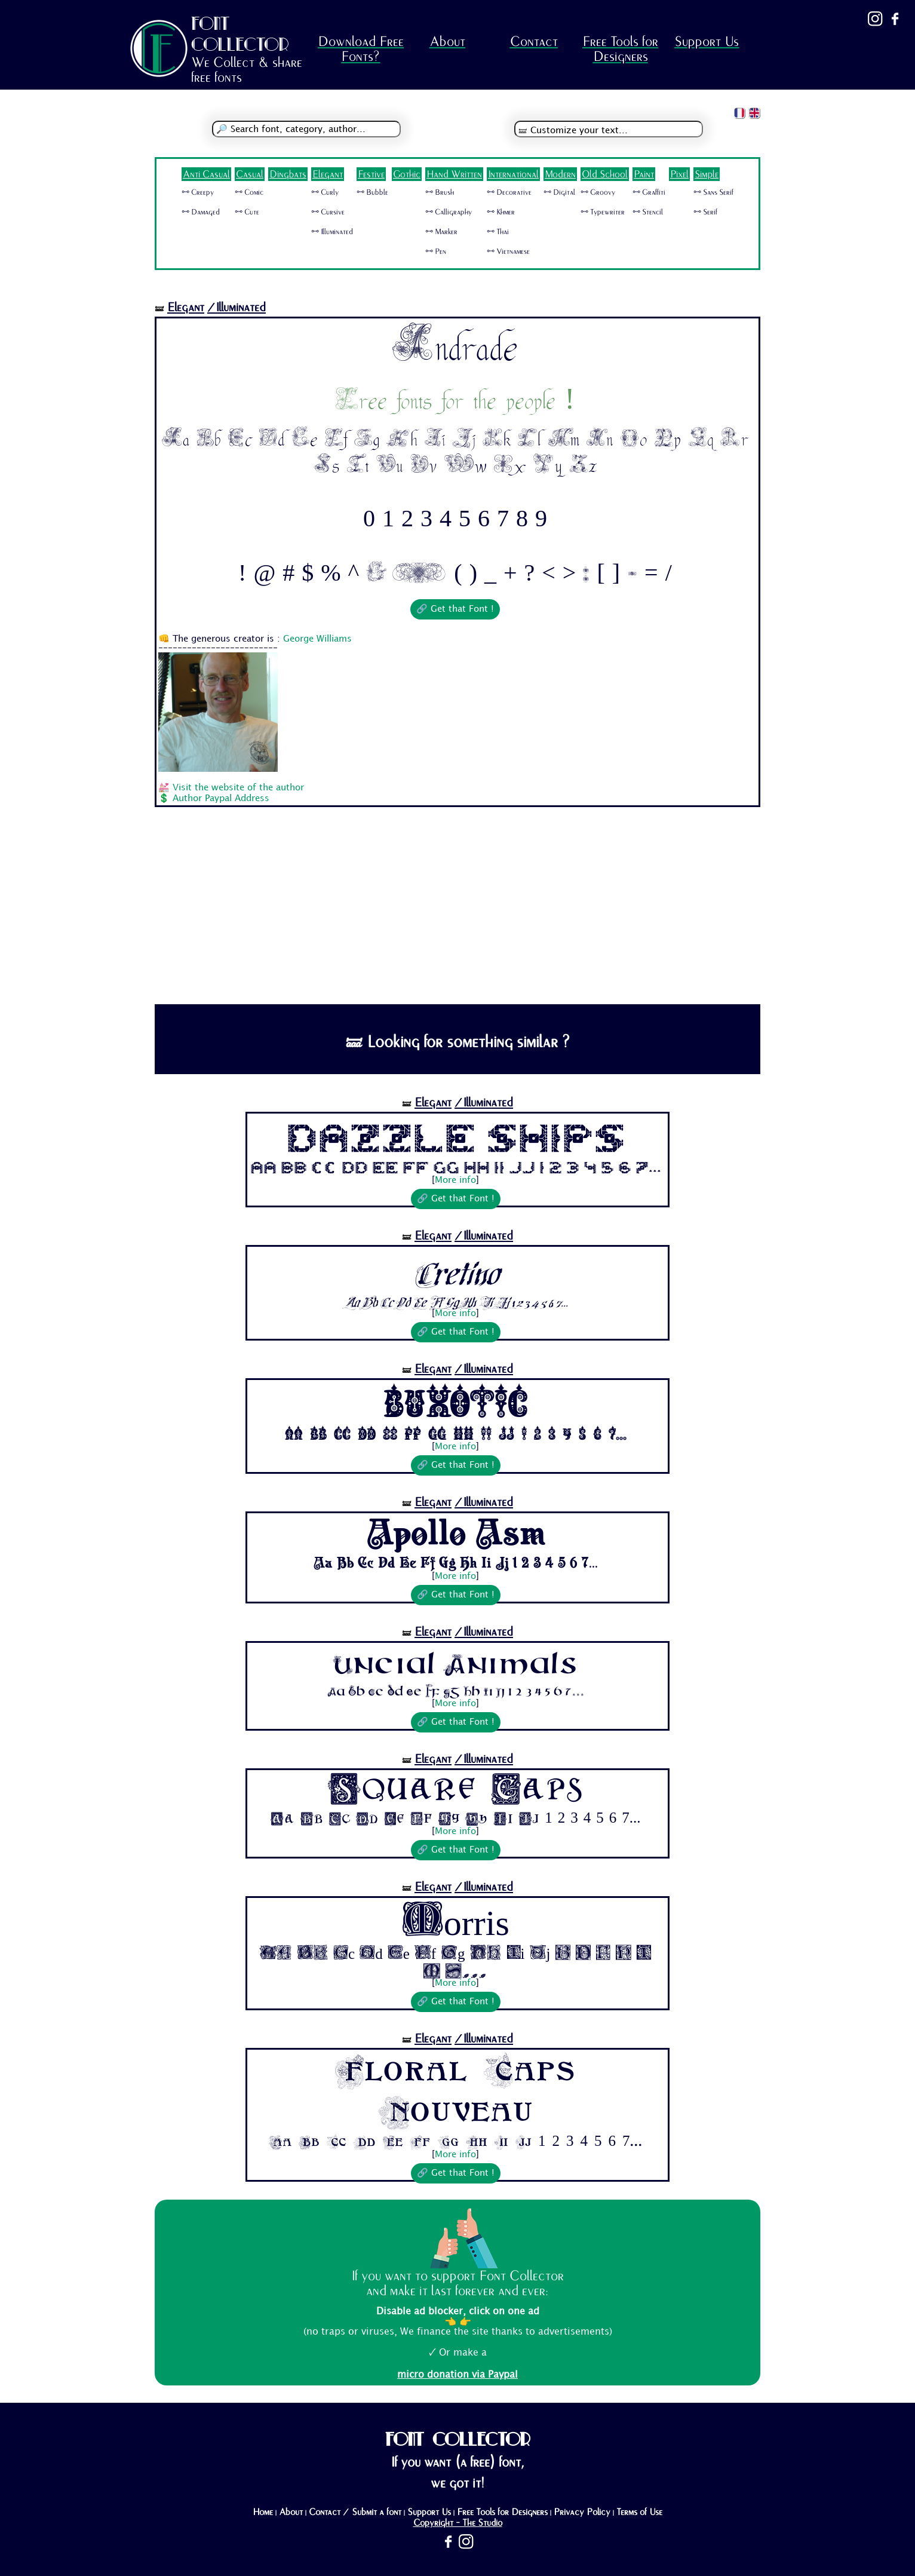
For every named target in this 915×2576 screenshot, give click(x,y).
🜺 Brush (439, 192)
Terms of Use (639, 2512)
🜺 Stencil (647, 212)
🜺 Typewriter (603, 212)
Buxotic (455, 1403)
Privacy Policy (582, 2512)
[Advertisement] (457, 914)
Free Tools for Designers (620, 49)
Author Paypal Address (221, 799)
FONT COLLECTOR (240, 33)
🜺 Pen (435, 251)
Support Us (706, 41)
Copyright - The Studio (457, 2522)
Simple (707, 174)
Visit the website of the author (238, 788)
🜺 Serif (705, 212)
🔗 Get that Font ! (455, 609)
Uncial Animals (455, 1664)
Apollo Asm (456, 1534)
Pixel (679, 174)
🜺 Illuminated (332, 232)
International (513, 174)
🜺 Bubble (372, 192)
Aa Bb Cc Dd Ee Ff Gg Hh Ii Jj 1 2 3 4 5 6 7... (455, 1167)
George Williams (317, 639)
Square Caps (455, 1790)
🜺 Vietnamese (508, 251)
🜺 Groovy (598, 192)
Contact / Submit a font (355, 2512)
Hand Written (454, 174)
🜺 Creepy (198, 192)
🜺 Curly (325, 192)
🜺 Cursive (328, 212)
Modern (560, 174)
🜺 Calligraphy (448, 212)
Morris (455, 1919)
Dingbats (287, 174)
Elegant (327, 174)
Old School (605, 174)
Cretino (455, 1270)
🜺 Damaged (201, 212)
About (447, 41)
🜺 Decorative (509, 192)
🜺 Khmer (501, 212)
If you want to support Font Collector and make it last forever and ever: (457, 2283)
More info (455, 1180)
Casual (249, 174)
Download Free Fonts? (361, 49)
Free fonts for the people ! (455, 400)
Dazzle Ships (455, 1136)
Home (263, 2512)
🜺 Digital (559, 192)
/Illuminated (236, 307)
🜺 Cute (247, 212)
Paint (644, 174)
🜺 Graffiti (648, 192)
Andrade (454, 346)
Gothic (406, 174)
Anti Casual (206, 174)
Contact (534, 41)
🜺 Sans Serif (713, 192)
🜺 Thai (498, 232)
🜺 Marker (441, 232)
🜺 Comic (249, 192)
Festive (371, 174)
